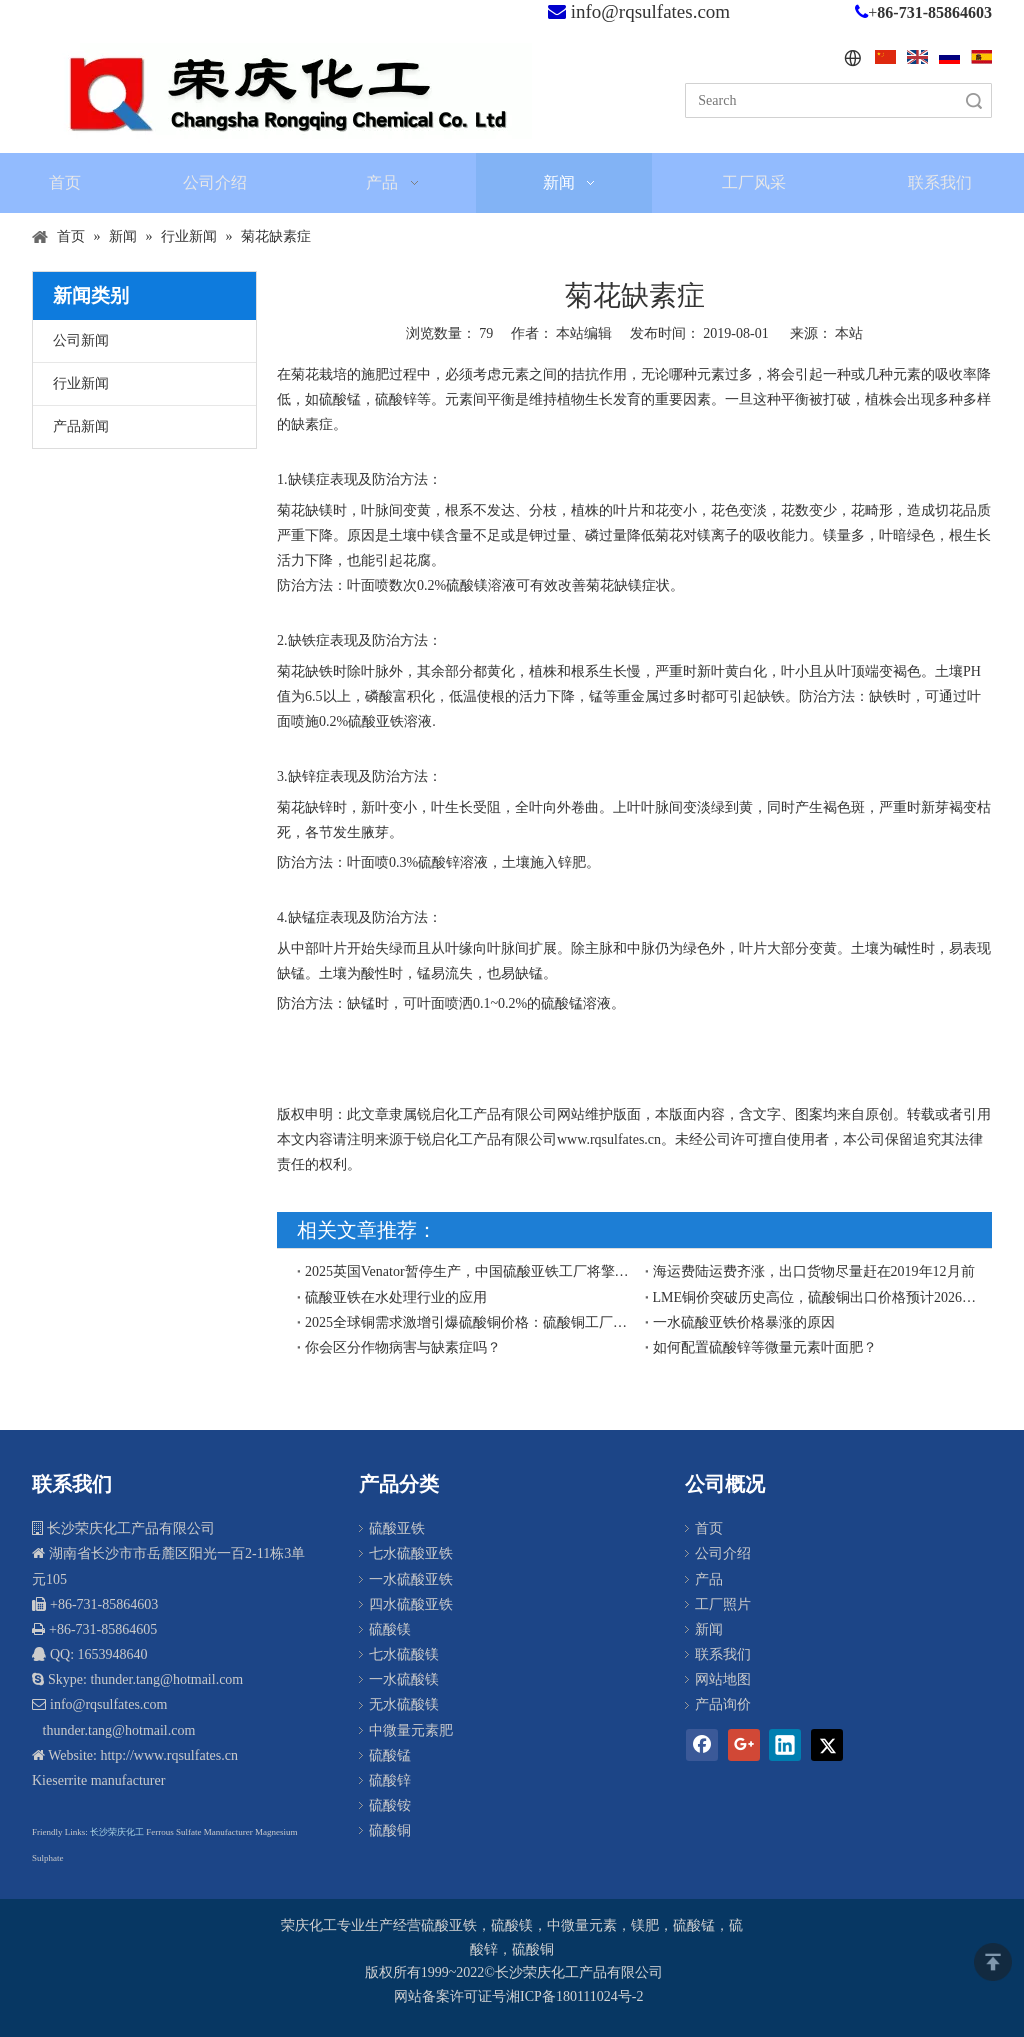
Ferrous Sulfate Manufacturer (199, 1832)
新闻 (709, 1629)
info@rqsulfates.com (650, 11)
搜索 (974, 100)
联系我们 (723, 1654)
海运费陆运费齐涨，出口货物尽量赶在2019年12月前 (814, 1271)
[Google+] (744, 1745)
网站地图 (723, 1679)
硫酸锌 (390, 1780)
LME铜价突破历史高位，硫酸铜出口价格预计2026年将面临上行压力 (819, 1297)
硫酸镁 (390, 1629)
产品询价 (723, 1704)
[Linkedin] (785, 1745)
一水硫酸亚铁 (411, 1579)
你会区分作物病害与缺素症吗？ (403, 1347)
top (993, 1962)
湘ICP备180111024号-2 (574, 1996)
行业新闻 (81, 383)
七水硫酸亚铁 (411, 1553)
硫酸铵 (390, 1805)
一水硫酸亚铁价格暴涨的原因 (744, 1322)
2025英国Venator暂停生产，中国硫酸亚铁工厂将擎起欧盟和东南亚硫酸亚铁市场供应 (471, 1271)
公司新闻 (81, 340)
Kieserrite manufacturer (98, 1780)
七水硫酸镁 (404, 1654)
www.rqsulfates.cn (609, 1139)
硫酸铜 (390, 1830)
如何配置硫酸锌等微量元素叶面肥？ (765, 1347)
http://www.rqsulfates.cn (169, 1755)
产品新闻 (81, 426)
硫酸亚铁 (397, 1528)
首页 (709, 1528)
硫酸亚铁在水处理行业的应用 (396, 1297)
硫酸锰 (390, 1755)
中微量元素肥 (411, 1730)
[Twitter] (827, 1745)
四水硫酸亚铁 (411, 1604)
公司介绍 (723, 1553)
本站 (849, 333)
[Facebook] (702, 1745)
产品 (709, 1579)
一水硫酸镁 (404, 1679)
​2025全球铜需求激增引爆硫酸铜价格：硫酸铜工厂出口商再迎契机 (471, 1322)
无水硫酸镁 (404, 1704)
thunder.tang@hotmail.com (117, 1730)
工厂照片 (723, 1604)
